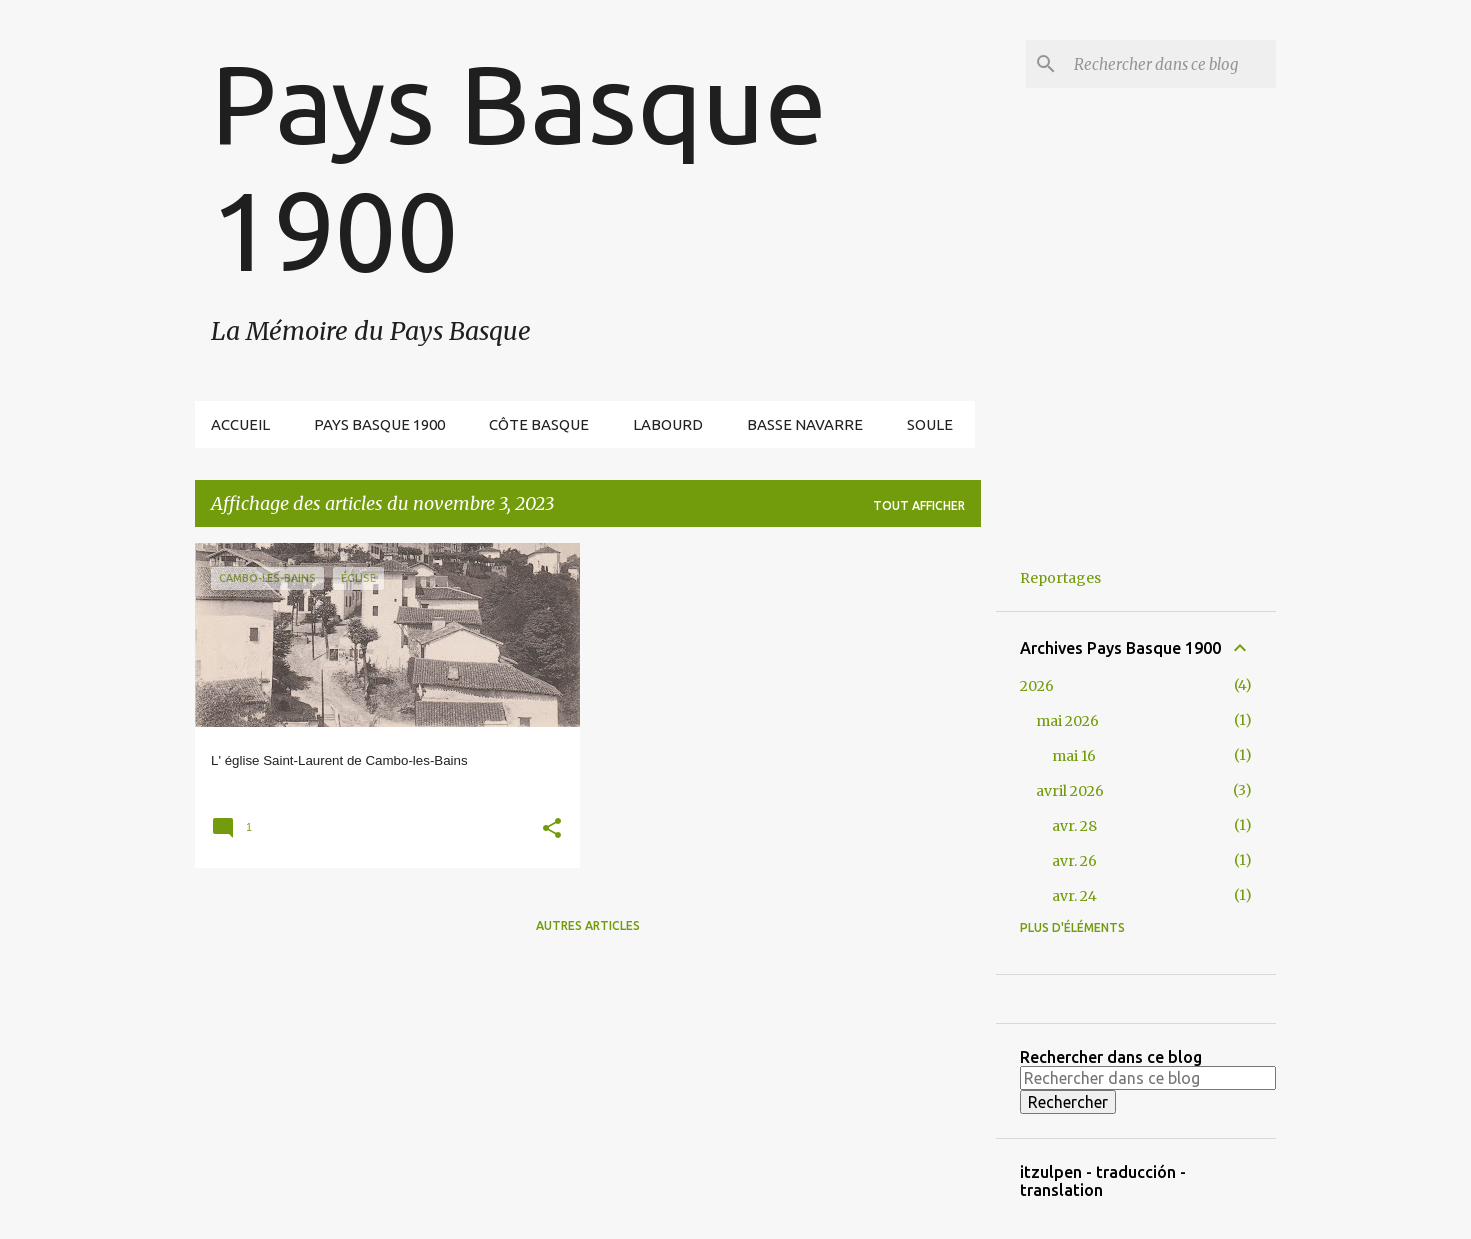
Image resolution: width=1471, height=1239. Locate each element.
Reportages (1060, 578)
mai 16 (1074, 756)
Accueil (240, 424)
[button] (552, 830)
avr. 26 (1074, 861)
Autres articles (588, 925)
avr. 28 (1074, 826)
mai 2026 (1067, 721)
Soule (930, 424)
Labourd (668, 424)
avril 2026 (1070, 791)
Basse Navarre (805, 424)
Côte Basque (539, 424)
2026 (1037, 686)
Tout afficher (919, 505)
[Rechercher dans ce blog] (1171, 64)
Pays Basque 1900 (379, 424)
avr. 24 (1074, 896)
